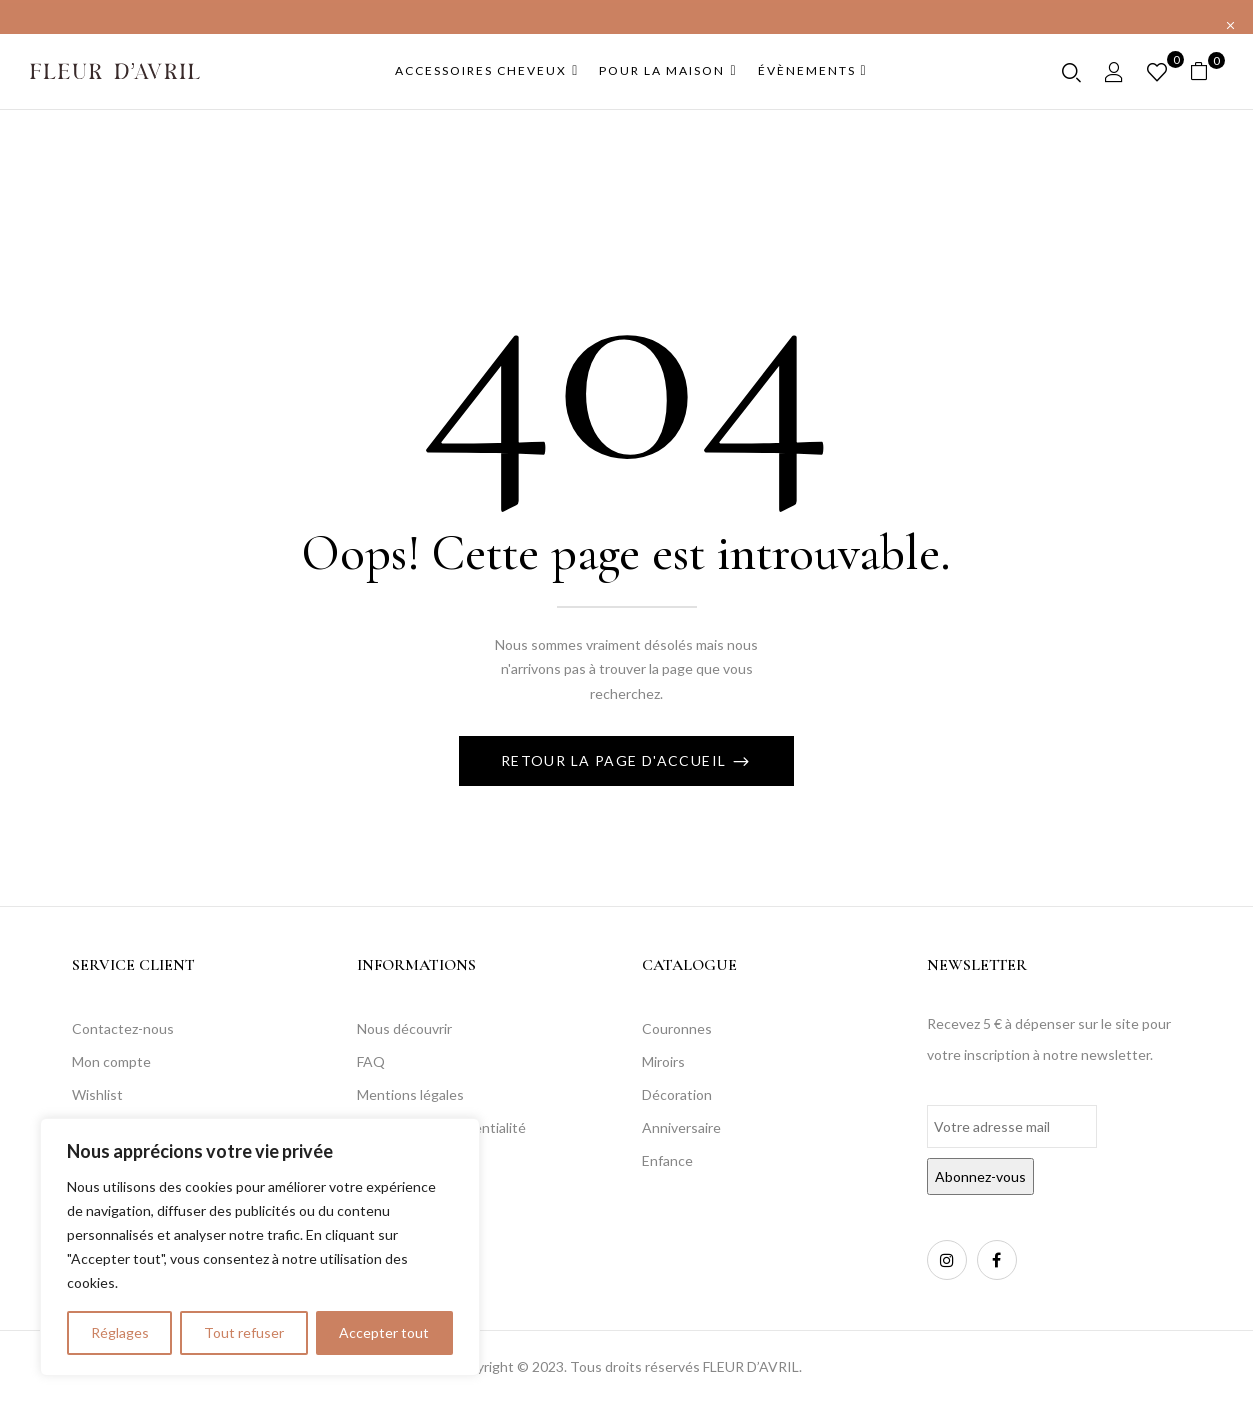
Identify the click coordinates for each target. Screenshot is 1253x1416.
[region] (260, 1247)
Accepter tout (384, 1332)
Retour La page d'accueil (616, 760)
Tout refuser (244, 1332)
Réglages (120, 1332)
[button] (1206, 71)
